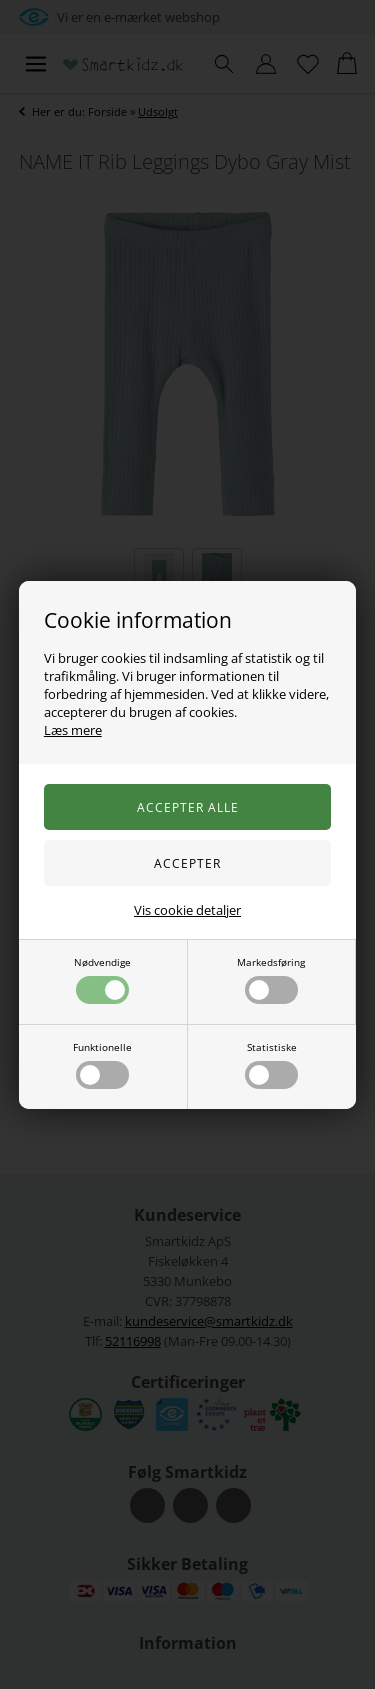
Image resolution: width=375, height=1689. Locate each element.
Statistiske (271, 1064)
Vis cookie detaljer (187, 910)
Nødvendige (102, 979)
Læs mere (73, 730)
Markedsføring (271, 979)
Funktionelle (102, 1064)
